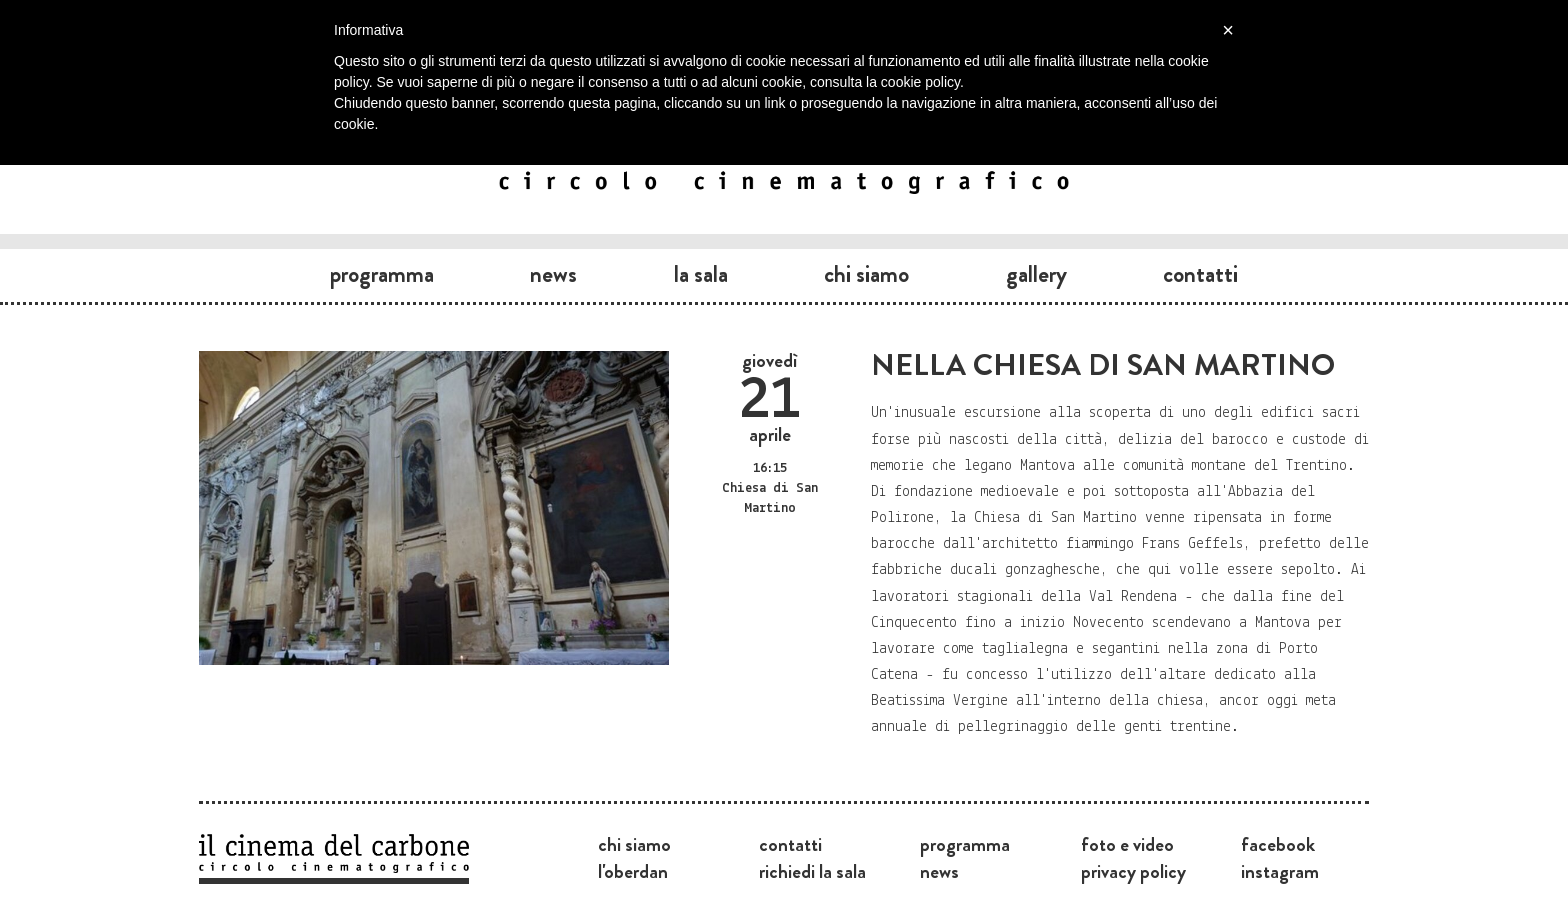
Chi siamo (866, 274)
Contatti (1200, 274)
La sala (701, 274)
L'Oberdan (633, 871)
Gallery (1036, 274)
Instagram (1280, 871)
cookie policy (920, 82)
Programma (382, 274)
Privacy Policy (1133, 871)
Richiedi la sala (812, 871)
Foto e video (1127, 844)
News (553, 274)
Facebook (1278, 844)
